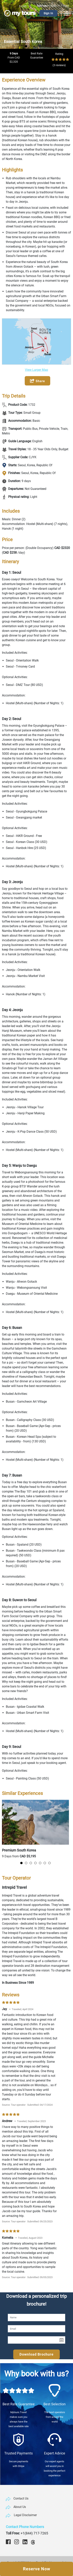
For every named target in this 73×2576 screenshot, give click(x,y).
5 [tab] (45, 46)
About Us (19, 2507)
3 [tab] (35, 46)
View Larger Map (36, 370)
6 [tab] (45, 1863)
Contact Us (20, 2498)
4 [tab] (40, 46)
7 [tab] (49, 1863)
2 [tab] (31, 46)
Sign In (48, 13)
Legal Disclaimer (25, 2515)
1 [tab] (26, 46)
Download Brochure (36, 2354)
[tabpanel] (36, 24)
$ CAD (25, 6)
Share (37, 381)
